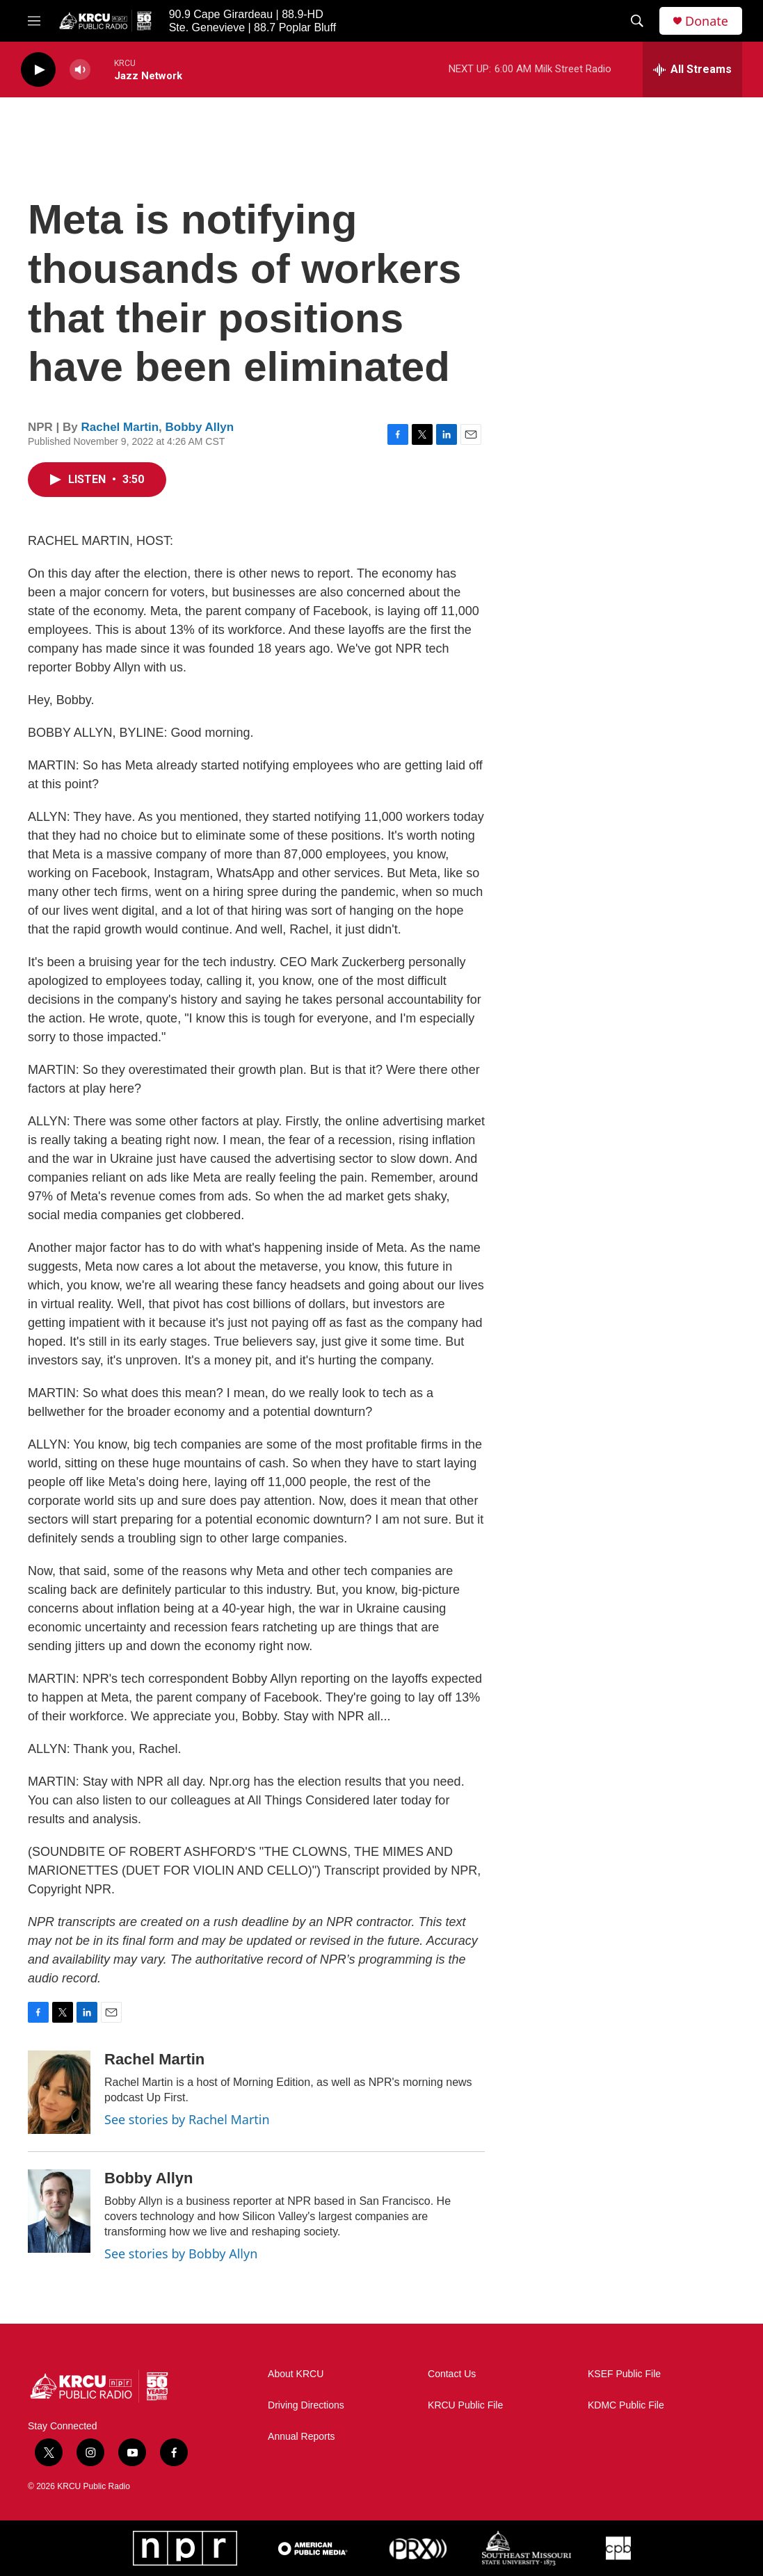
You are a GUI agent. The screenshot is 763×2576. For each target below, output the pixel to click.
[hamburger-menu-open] (34, 21)
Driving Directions (306, 2405)
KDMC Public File (626, 2405)
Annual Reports (301, 2436)
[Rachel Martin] (59, 2092)
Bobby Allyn (200, 427)
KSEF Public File (624, 2374)
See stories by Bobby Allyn (180, 2253)
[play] (38, 70)
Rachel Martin (120, 427)
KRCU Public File (465, 2405)
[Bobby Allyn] (59, 2211)
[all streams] (692, 69)
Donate (706, 21)
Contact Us (452, 2374)
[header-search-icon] (637, 21)
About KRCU (295, 2374)
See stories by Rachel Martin (187, 2119)
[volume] (80, 69)
